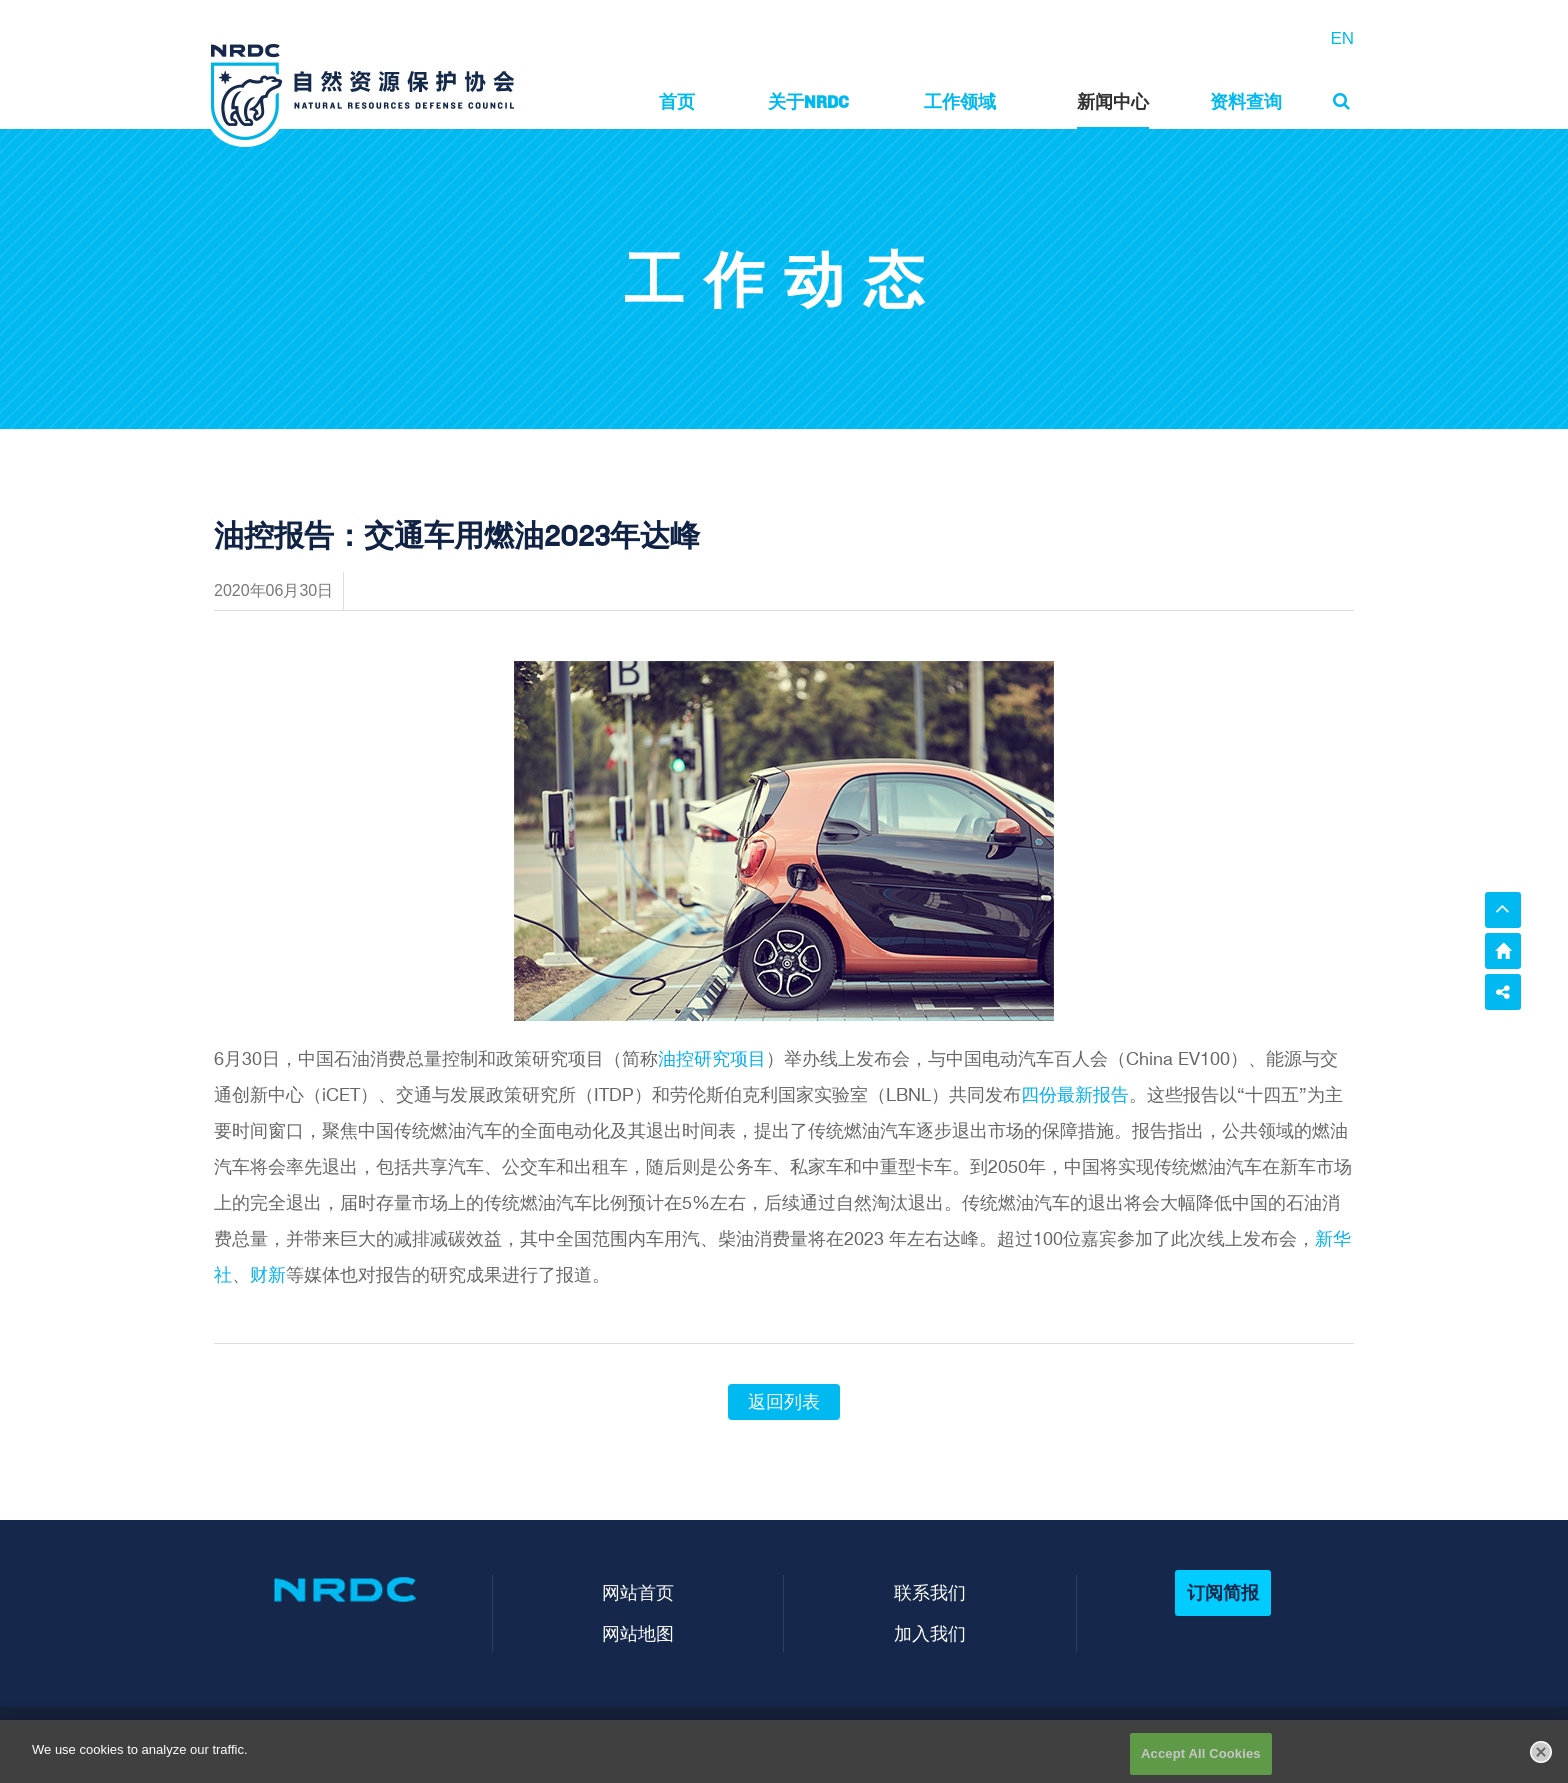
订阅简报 (1223, 1592)
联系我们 (930, 1592)
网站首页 (638, 1592)
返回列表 (784, 1402)
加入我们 (930, 1633)
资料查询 (1246, 101)
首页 (677, 101)
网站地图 (638, 1633)
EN (1342, 38)
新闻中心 (1113, 101)
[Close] (1541, 1764)
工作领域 (960, 101)
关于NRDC (808, 101)
